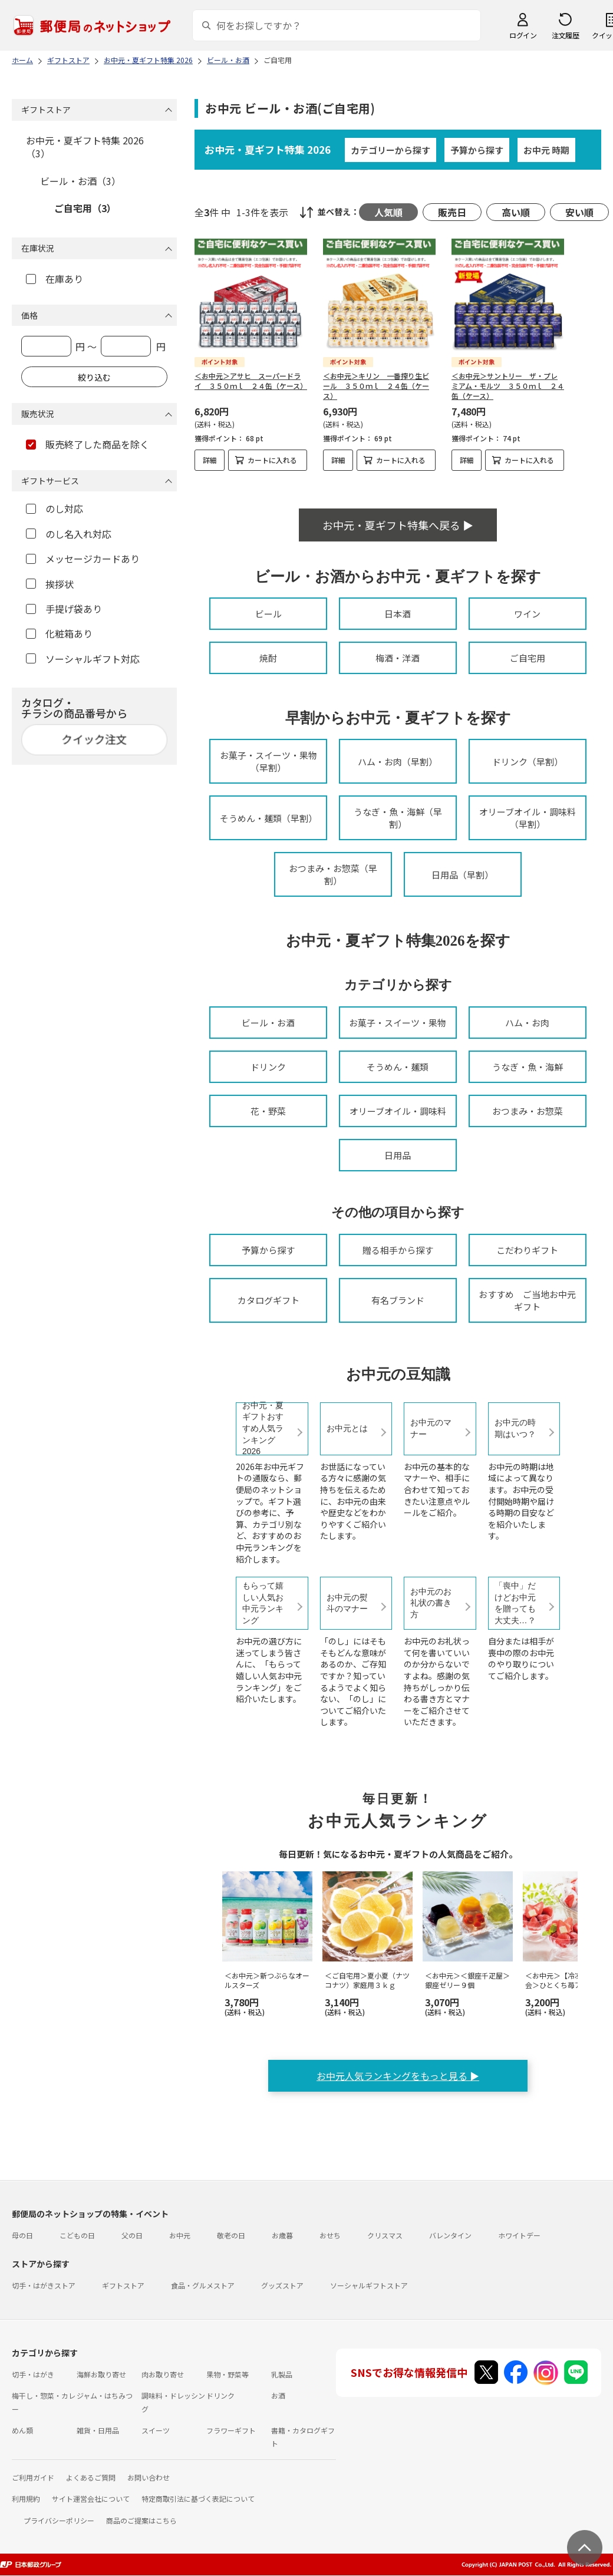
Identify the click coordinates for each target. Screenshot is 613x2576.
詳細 (210, 460)
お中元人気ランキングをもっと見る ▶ (398, 2076)
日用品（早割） (462, 874)
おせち (330, 2235)
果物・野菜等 (227, 2374)
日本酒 (397, 613)
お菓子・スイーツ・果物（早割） (268, 761)
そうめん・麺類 (398, 1067)
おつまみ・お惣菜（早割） (333, 874)
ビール (268, 613)
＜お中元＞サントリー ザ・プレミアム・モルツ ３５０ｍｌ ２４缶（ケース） (507, 386)
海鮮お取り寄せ (101, 2374)
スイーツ (155, 2430)
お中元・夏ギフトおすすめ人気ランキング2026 (263, 1428)
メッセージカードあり (83, 558)
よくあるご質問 (91, 2477)
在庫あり (54, 279)
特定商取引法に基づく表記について (198, 2499)
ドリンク (268, 1067)
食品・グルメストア (203, 2285)
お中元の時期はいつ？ (515, 1428)
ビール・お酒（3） (80, 181)
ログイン (522, 35)
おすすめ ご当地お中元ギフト (527, 1300)
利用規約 (26, 2499)
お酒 (278, 2395)
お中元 (179, 2235)
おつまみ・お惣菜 (527, 1111)
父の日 (132, 2235)
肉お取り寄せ (162, 2374)
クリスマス (385, 2235)
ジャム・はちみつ (105, 2395)
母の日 (22, 2235)
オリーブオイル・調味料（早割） (527, 817)
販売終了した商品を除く (87, 444)
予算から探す (476, 150)
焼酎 (268, 658)
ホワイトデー (519, 2235)
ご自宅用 (527, 658)
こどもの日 (77, 2235)
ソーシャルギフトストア (369, 2285)
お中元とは (347, 1428)
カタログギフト (268, 1300)
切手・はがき (33, 2374)
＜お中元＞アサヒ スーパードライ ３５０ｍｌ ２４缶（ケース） (251, 381)
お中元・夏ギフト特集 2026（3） (85, 146)
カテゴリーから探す (390, 150)
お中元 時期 (546, 150)
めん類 (22, 2430)
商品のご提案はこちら (141, 2520)
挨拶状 (50, 584)
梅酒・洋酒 (397, 658)
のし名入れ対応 (68, 534)
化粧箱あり (59, 633)
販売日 (452, 212)
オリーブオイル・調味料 (398, 1111)
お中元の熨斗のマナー (347, 1603)
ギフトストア (123, 2285)
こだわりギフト (527, 1250)
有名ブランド (397, 1300)
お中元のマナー (430, 1428)
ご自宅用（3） (85, 208)
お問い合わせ (148, 2477)
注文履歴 (565, 35)
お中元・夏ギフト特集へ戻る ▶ (397, 525)
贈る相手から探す (397, 1250)
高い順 (516, 212)
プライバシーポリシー (59, 2520)
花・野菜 (268, 1111)
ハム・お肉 (527, 1022)
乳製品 (281, 2374)
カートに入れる (272, 460)
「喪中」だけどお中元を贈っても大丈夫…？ (515, 1603)
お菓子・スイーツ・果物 (397, 1022)
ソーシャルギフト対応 (83, 659)
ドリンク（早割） (527, 761)
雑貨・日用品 (98, 2430)
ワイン (527, 613)
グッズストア (282, 2285)
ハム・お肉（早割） (397, 761)
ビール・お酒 (268, 1022)
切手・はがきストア (43, 2285)
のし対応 (54, 508)
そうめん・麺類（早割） (268, 818)
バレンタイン (450, 2235)
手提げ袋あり (64, 609)
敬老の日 (231, 2235)
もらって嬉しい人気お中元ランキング (263, 1603)
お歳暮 (282, 2235)
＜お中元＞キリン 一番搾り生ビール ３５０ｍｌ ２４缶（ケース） (376, 386)
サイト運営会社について (91, 2499)
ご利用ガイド (33, 2477)
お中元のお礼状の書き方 (430, 1603)
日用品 (397, 1155)
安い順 (579, 212)
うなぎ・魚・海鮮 (527, 1067)
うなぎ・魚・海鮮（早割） (398, 817)
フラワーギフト (231, 2430)
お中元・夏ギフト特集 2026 (268, 149)
